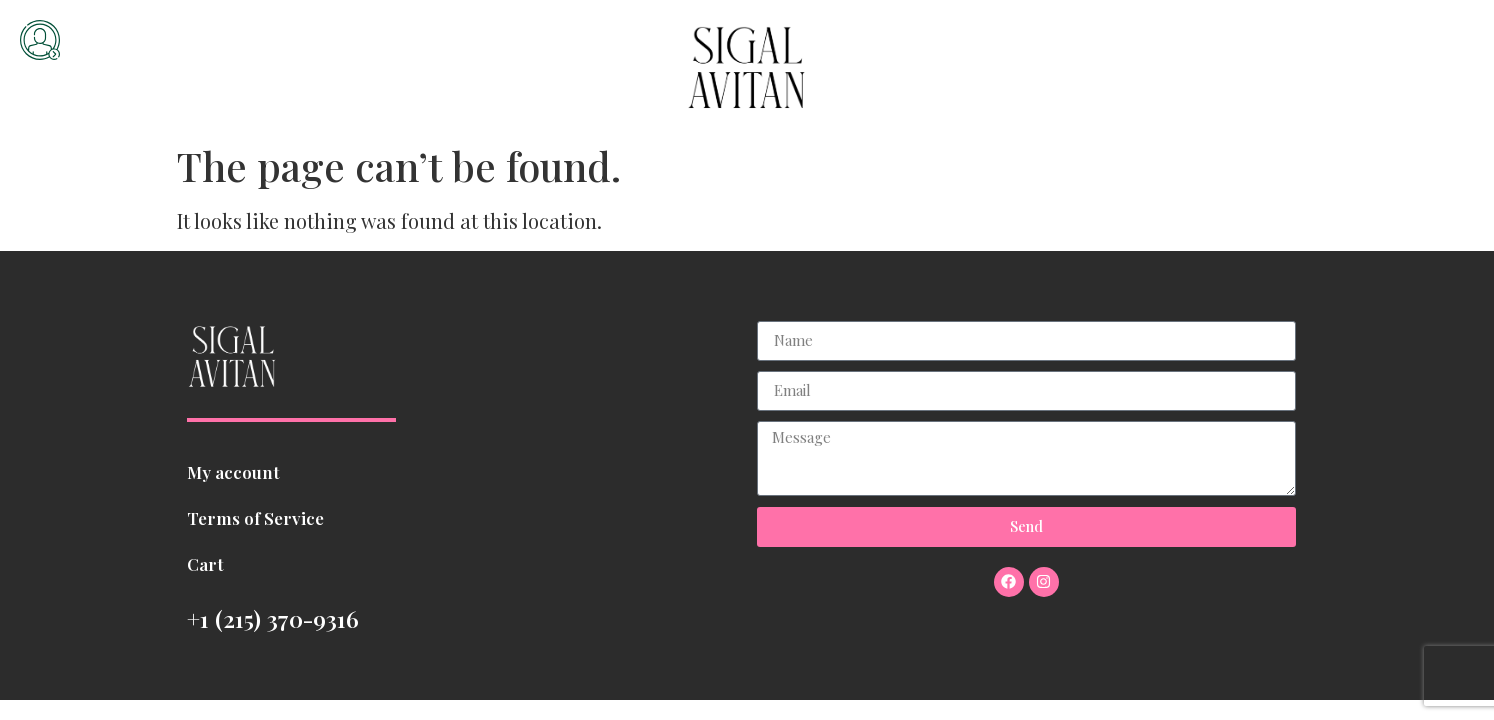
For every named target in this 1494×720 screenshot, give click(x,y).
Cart (205, 564)
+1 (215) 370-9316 (273, 618)
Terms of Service (255, 518)
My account (233, 472)
